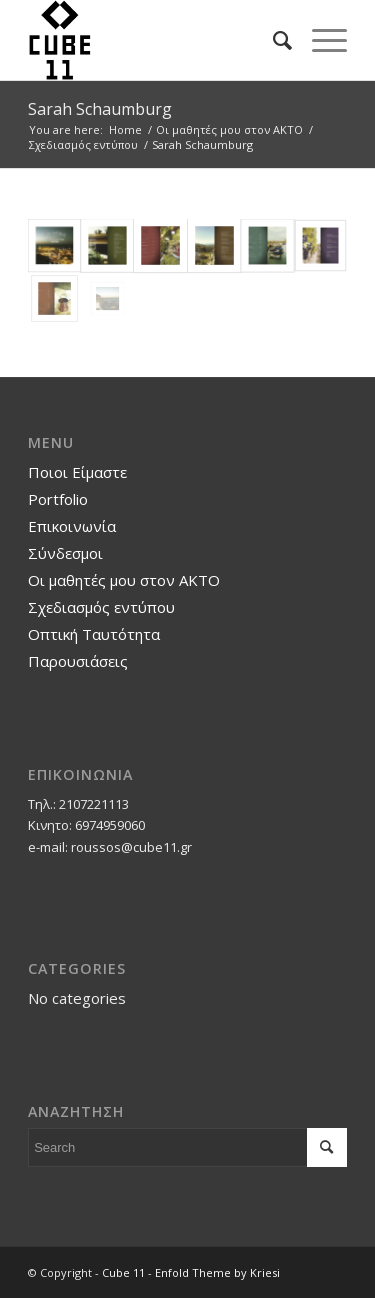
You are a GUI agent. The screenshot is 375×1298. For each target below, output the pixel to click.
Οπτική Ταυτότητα (94, 634)
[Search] (272, 40)
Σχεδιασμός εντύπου (101, 607)
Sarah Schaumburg (100, 109)
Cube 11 (123, 1272)
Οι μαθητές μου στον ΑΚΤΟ (124, 580)
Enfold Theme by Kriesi (217, 1272)
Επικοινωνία (72, 526)
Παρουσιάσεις (78, 661)
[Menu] (319, 40)
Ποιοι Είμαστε (77, 472)
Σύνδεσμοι (65, 553)
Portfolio (58, 499)
